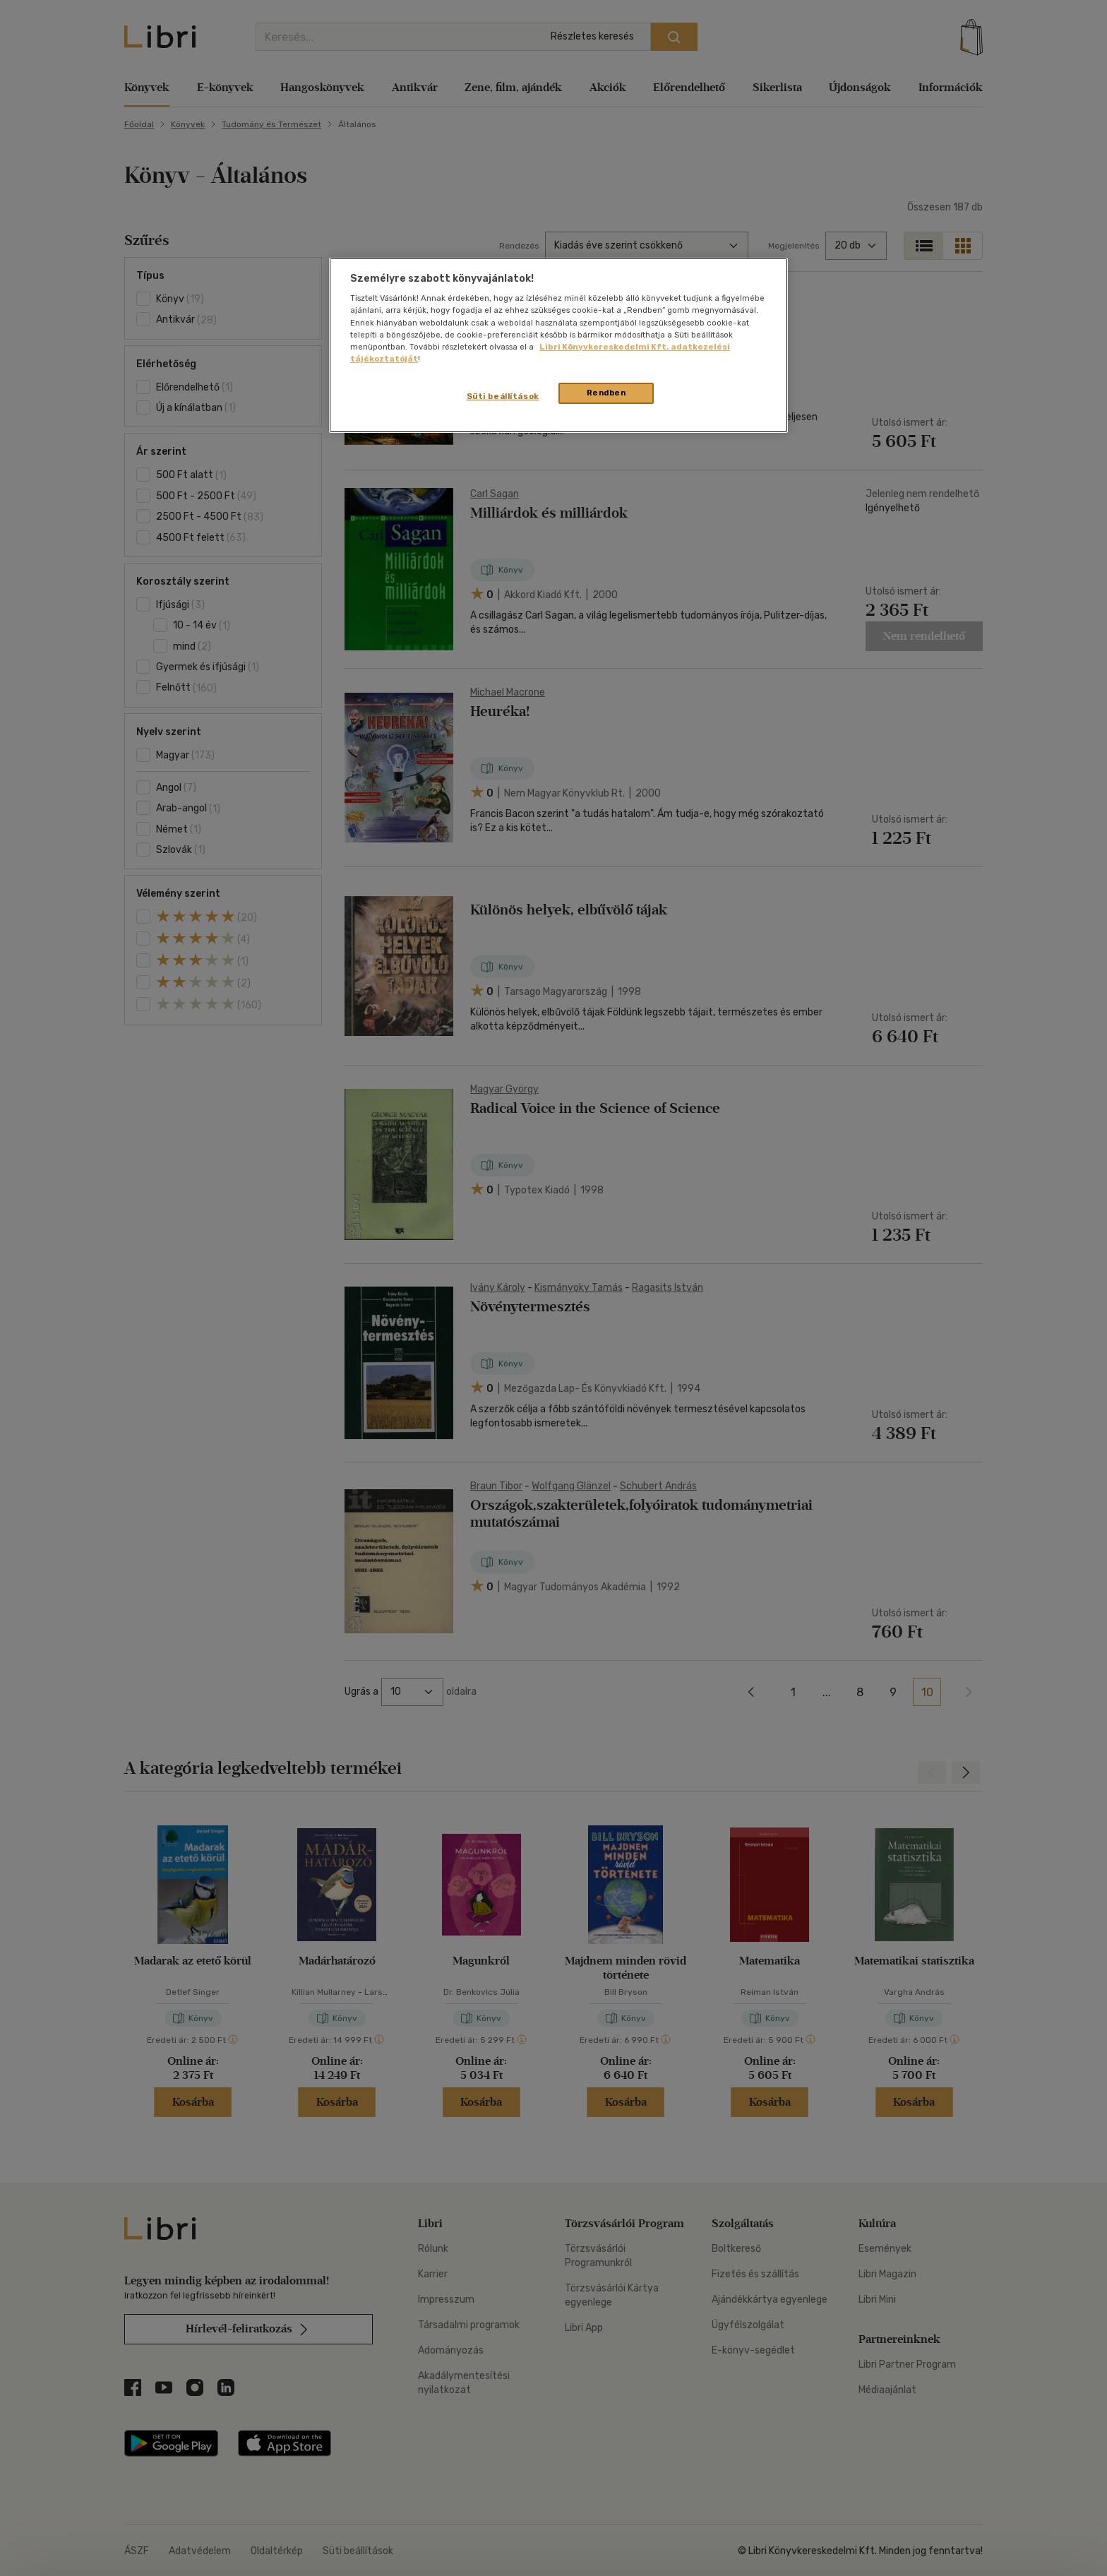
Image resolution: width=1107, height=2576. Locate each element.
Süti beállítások (503, 396)
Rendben (606, 393)
